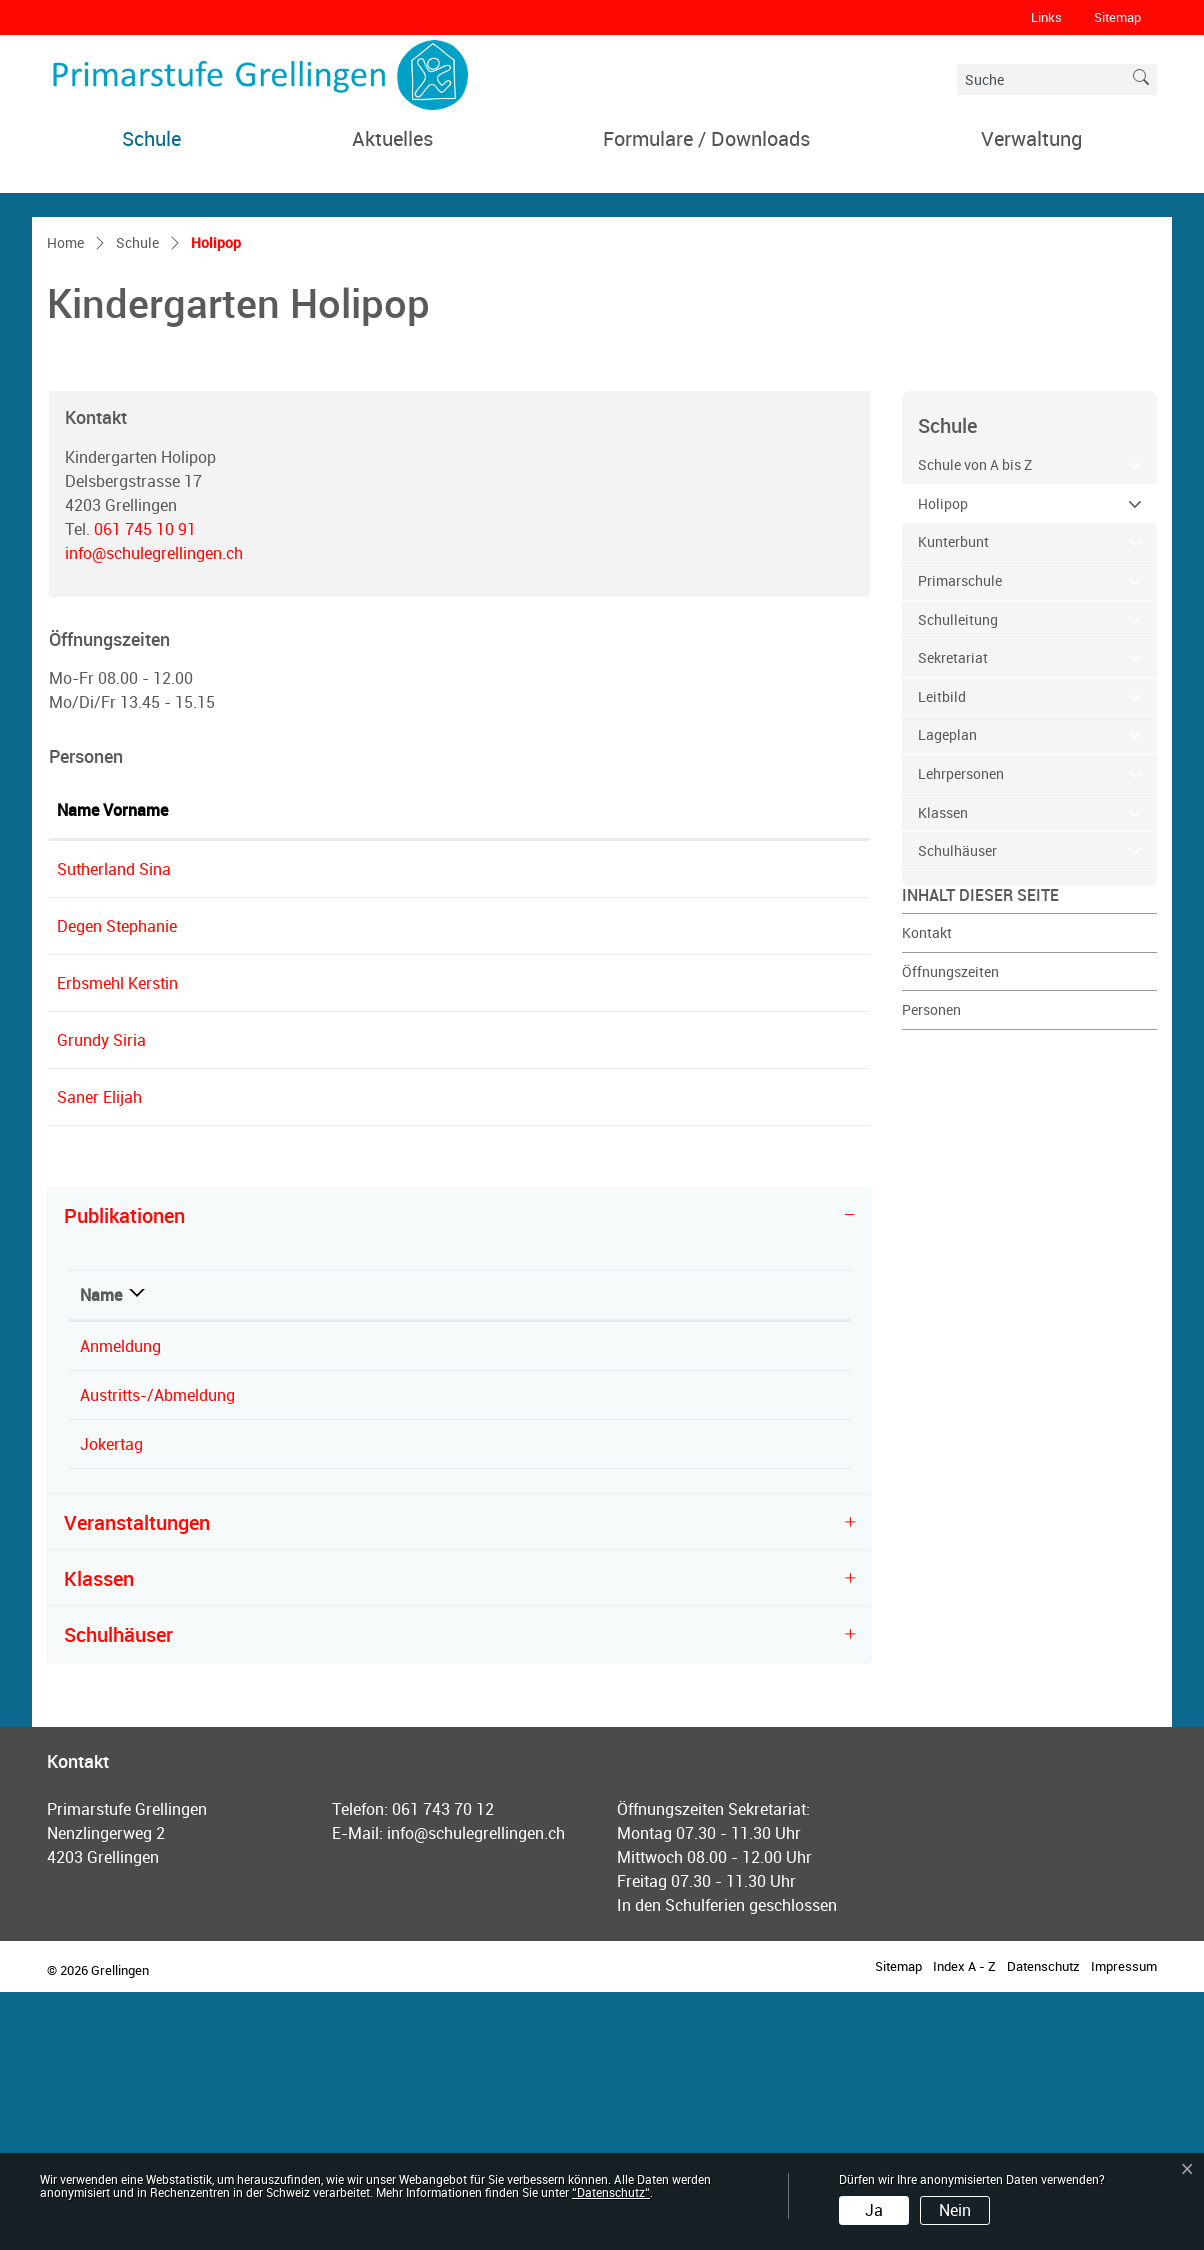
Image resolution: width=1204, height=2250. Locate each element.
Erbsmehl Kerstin (117, 1241)
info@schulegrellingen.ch (154, 811)
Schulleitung (958, 877)
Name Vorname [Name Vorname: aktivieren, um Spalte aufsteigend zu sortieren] (112, 1068)
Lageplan (947, 993)
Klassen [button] (99, 1836)
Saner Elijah (99, 1355)
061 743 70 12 (443, 2067)
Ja (874, 2210)
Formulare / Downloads (706, 138)
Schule (151, 138)
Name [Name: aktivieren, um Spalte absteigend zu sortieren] (101, 1553)
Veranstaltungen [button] (137, 1780)
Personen (931, 1267)
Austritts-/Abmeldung (157, 1653)
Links (1046, 17)
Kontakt (927, 1190)
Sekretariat (953, 915)
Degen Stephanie (117, 1184)
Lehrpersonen (961, 1031)
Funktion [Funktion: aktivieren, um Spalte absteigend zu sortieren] (315, 1068)
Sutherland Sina (114, 1127)
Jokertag (111, 1702)
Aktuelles (392, 138)
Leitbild (942, 954)
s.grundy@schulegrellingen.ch (600, 1298)
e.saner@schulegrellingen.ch (595, 1355)
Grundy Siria (101, 1298)
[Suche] (1041, 79)
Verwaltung (1031, 138)
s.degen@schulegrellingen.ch (597, 1184)
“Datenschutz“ (611, 2192)
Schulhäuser (957, 1108)
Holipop (984, 760)
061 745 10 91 (145, 787)
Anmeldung (120, 1604)
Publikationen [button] (124, 1473)
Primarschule (960, 838)
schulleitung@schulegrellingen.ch (612, 1127)
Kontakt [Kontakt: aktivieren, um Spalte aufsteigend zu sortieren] (521, 1068)
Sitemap (1117, 17)
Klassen (943, 1070)
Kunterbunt (953, 800)
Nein (955, 2210)
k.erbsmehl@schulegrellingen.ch (608, 1241)
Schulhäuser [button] (118, 1892)
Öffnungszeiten (950, 1229)
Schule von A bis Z (975, 722)
